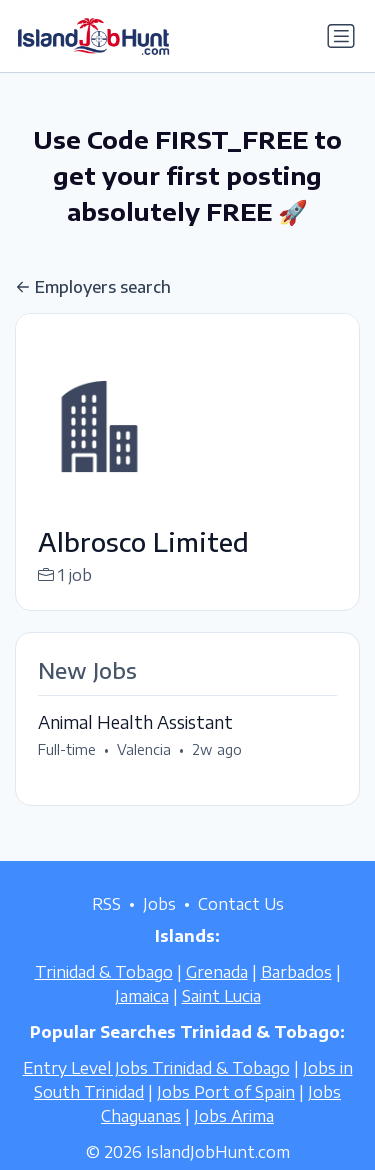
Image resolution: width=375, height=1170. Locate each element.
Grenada (217, 972)
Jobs (159, 904)
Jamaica (142, 996)
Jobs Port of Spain (226, 1092)
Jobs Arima (234, 1116)
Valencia (144, 749)
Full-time (67, 749)
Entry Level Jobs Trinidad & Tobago (156, 1068)
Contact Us (241, 904)
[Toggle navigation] (341, 36)
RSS (106, 904)
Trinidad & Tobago (104, 972)
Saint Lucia (221, 996)
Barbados (296, 972)
